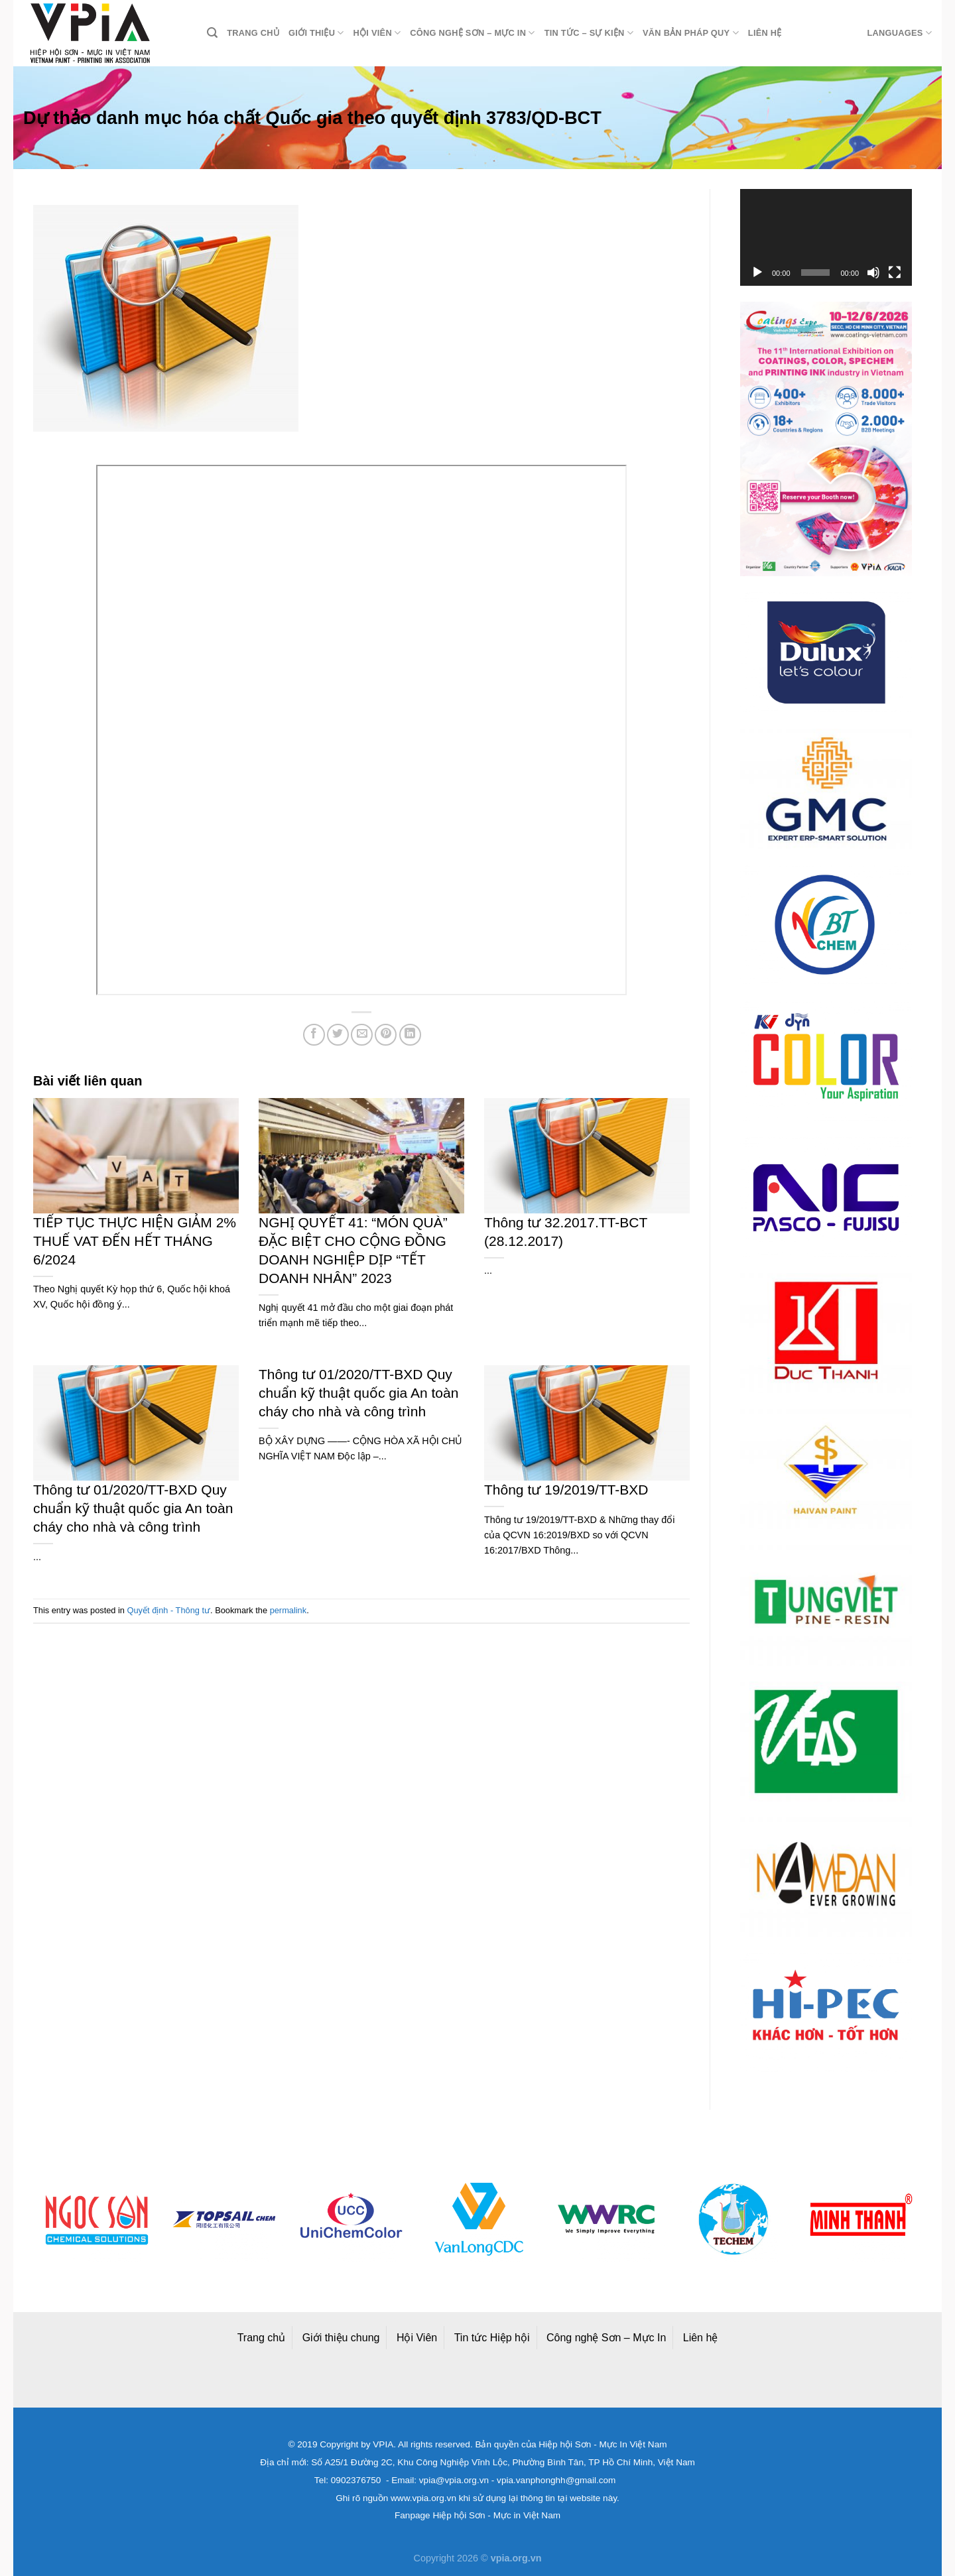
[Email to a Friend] (362, 1035)
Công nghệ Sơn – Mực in (472, 33)
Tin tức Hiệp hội (492, 2337)
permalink (288, 1610)
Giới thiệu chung (341, 2337)
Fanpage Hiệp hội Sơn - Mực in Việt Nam (477, 2515)
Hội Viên (417, 2337)
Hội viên (377, 33)
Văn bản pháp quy (691, 33)
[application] (826, 237)
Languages (899, 33)
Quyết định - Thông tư (168, 1610)
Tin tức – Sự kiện (588, 33)
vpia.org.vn (516, 2558)
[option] (98, 2219)
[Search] (212, 33)
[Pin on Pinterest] (386, 1035)
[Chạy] (757, 272)
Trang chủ (253, 33)
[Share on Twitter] (338, 1035)
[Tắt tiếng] (873, 272)
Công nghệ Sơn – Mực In (606, 2337)
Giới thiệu (316, 33)
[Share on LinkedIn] (410, 1035)
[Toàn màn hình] (894, 272)
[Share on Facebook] (314, 1035)
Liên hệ (765, 33)
